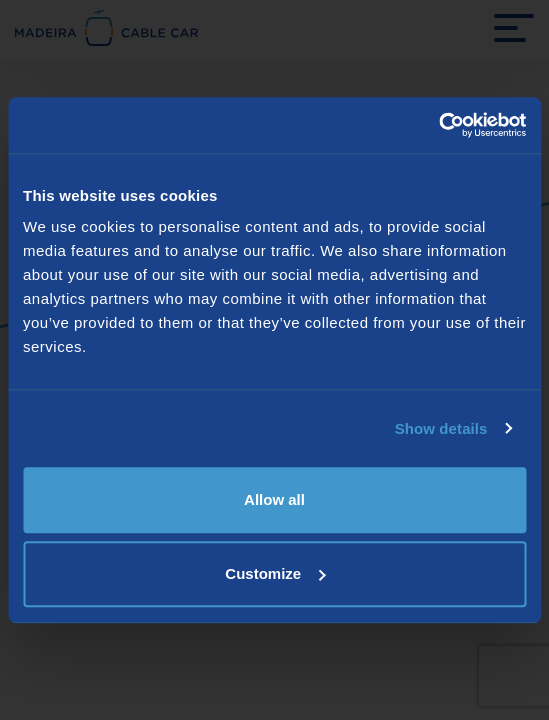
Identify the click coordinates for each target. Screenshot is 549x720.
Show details (441, 428)
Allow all (274, 499)
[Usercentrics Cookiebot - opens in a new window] (438, 125)
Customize (275, 573)
